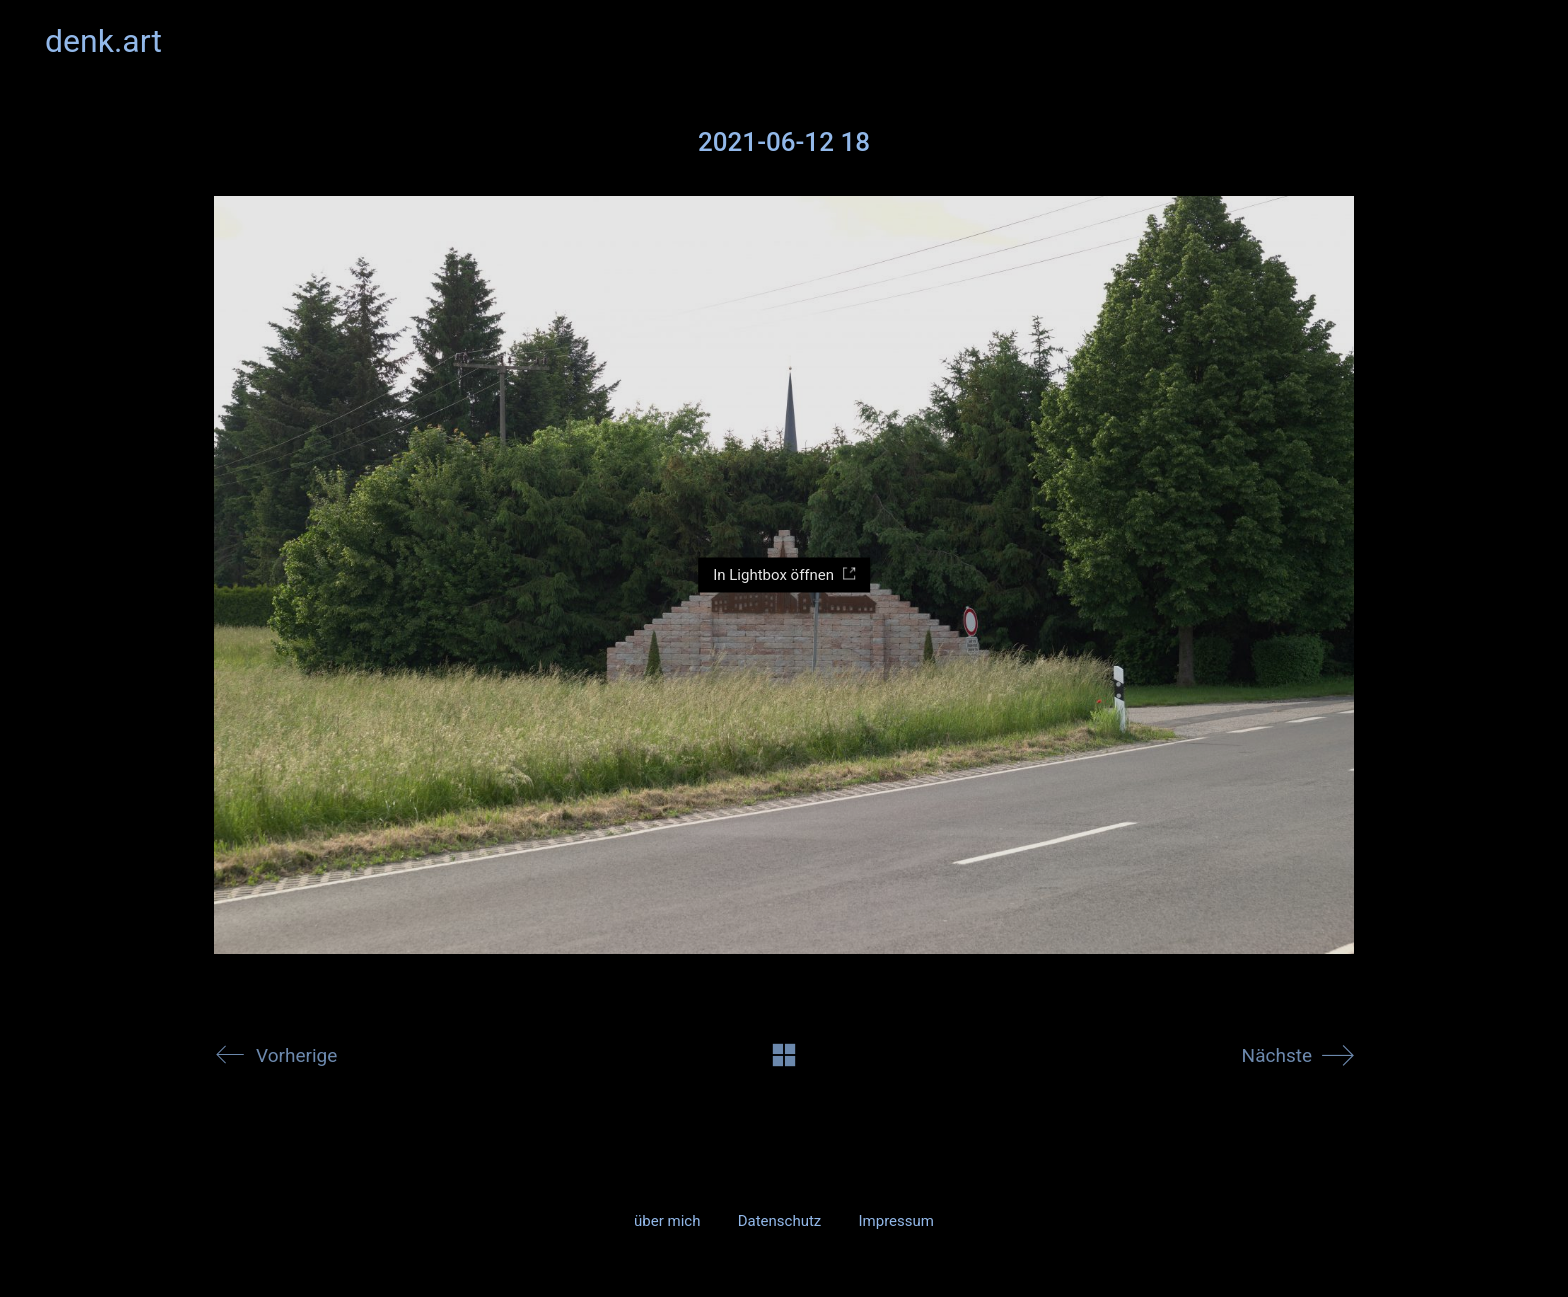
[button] (1511, 41)
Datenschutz (780, 1221)
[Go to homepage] (103, 41)
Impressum (895, 1221)
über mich (667, 1221)
